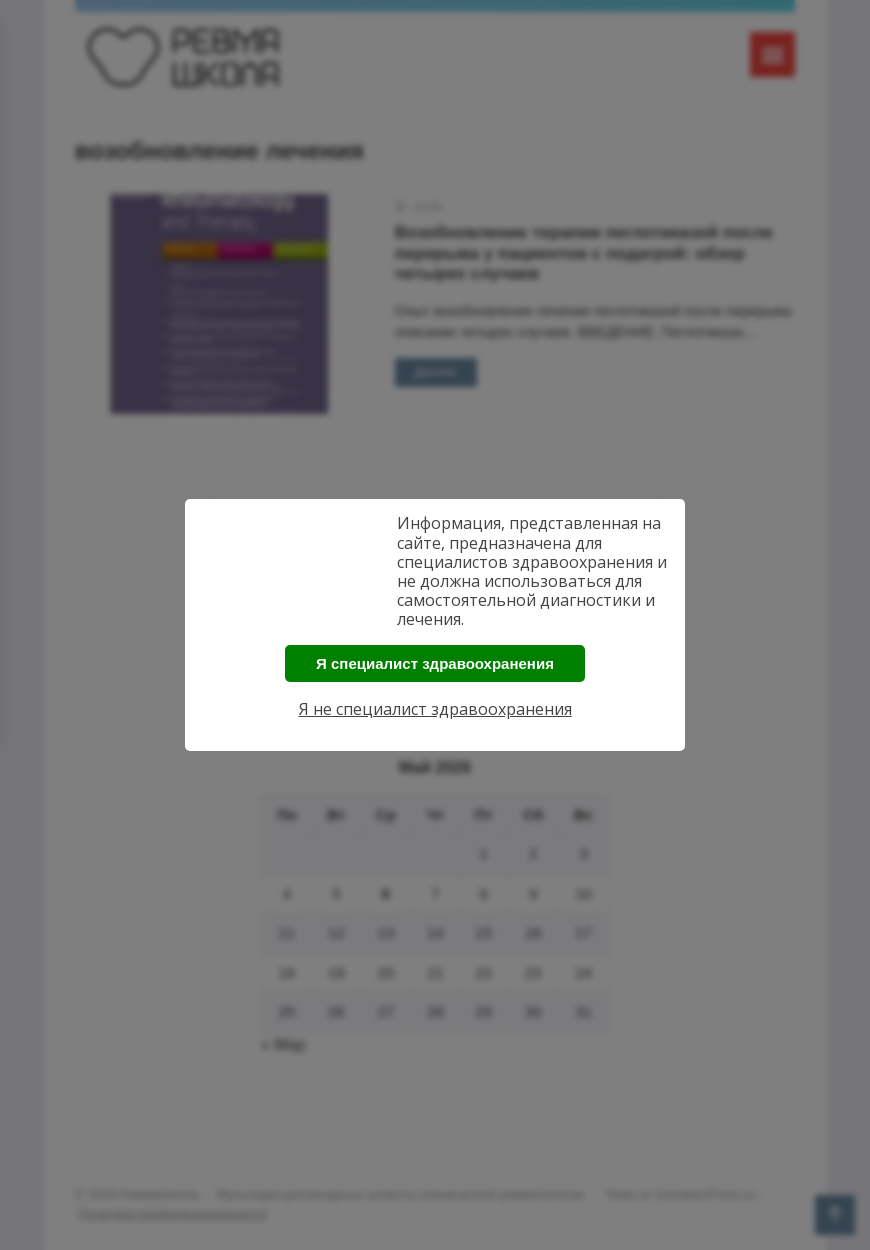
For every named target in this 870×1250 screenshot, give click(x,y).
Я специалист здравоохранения (435, 663)
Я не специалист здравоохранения (435, 709)
